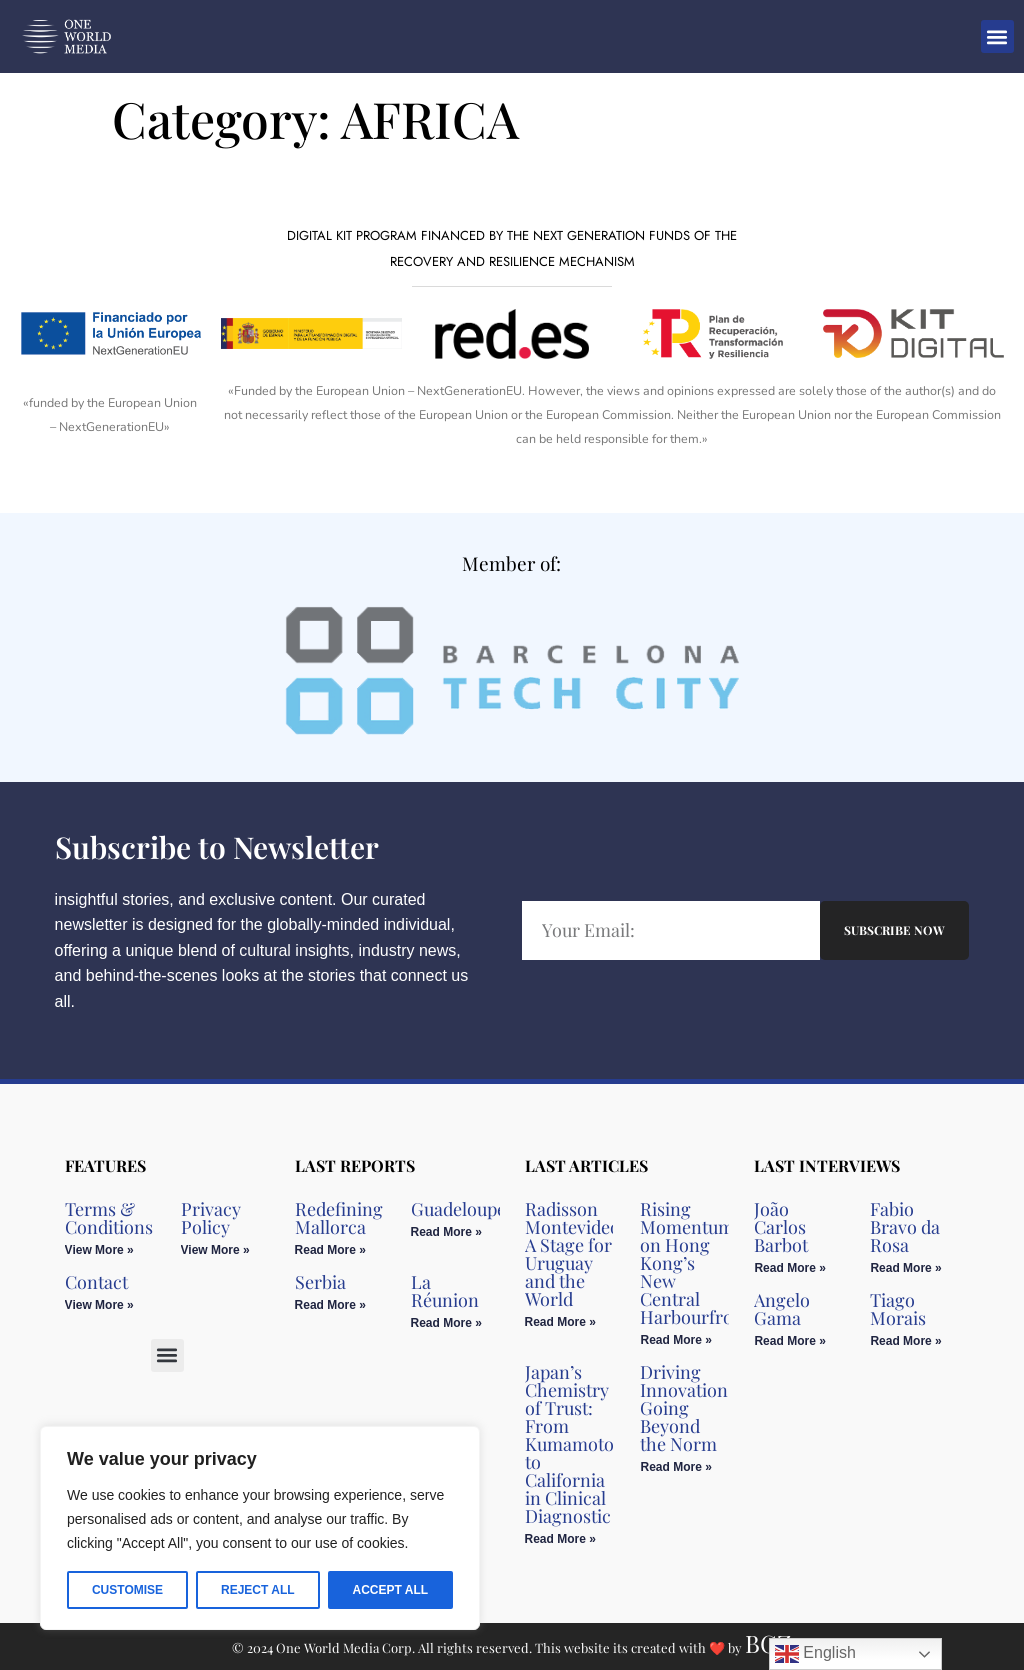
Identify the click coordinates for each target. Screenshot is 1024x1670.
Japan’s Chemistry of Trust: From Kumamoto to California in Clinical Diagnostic (569, 1444)
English (815, 1654)
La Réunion (445, 1291)
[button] (997, 36)
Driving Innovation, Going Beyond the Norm (686, 1408)
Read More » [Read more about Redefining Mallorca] (330, 1250)
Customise (127, 1590)
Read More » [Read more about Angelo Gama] (789, 1341)
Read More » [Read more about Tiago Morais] (905, 1341)
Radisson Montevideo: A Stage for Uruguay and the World (575, 1254)
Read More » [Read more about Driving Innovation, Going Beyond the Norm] (675, 1467)
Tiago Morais (898, 1309)
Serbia (320, 1282)
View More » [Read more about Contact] (99, 1305)
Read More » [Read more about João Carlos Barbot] (789, 1268)
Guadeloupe (458, 1209)
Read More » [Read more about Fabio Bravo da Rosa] (905, 1268)
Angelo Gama (782, 1309)
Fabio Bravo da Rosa (905, 1227)
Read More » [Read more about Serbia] (330, 1305)
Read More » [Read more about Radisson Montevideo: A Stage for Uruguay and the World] (560, 1322)
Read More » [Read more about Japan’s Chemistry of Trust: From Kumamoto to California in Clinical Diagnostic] (560, 1539)
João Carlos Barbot (781, 1227)
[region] (260, 1528)
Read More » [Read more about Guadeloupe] (446, 1232)
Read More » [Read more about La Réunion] (446, 1323)
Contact (96, 1282)
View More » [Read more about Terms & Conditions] (99, 1250)
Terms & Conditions (109, 1218)
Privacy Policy (211, 1218)
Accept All (390, 1590)
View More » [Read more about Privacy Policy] (215, 1250)
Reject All (258, 1590)
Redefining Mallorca (339, 1218)
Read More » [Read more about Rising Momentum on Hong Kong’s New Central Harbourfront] (675, 1340)
